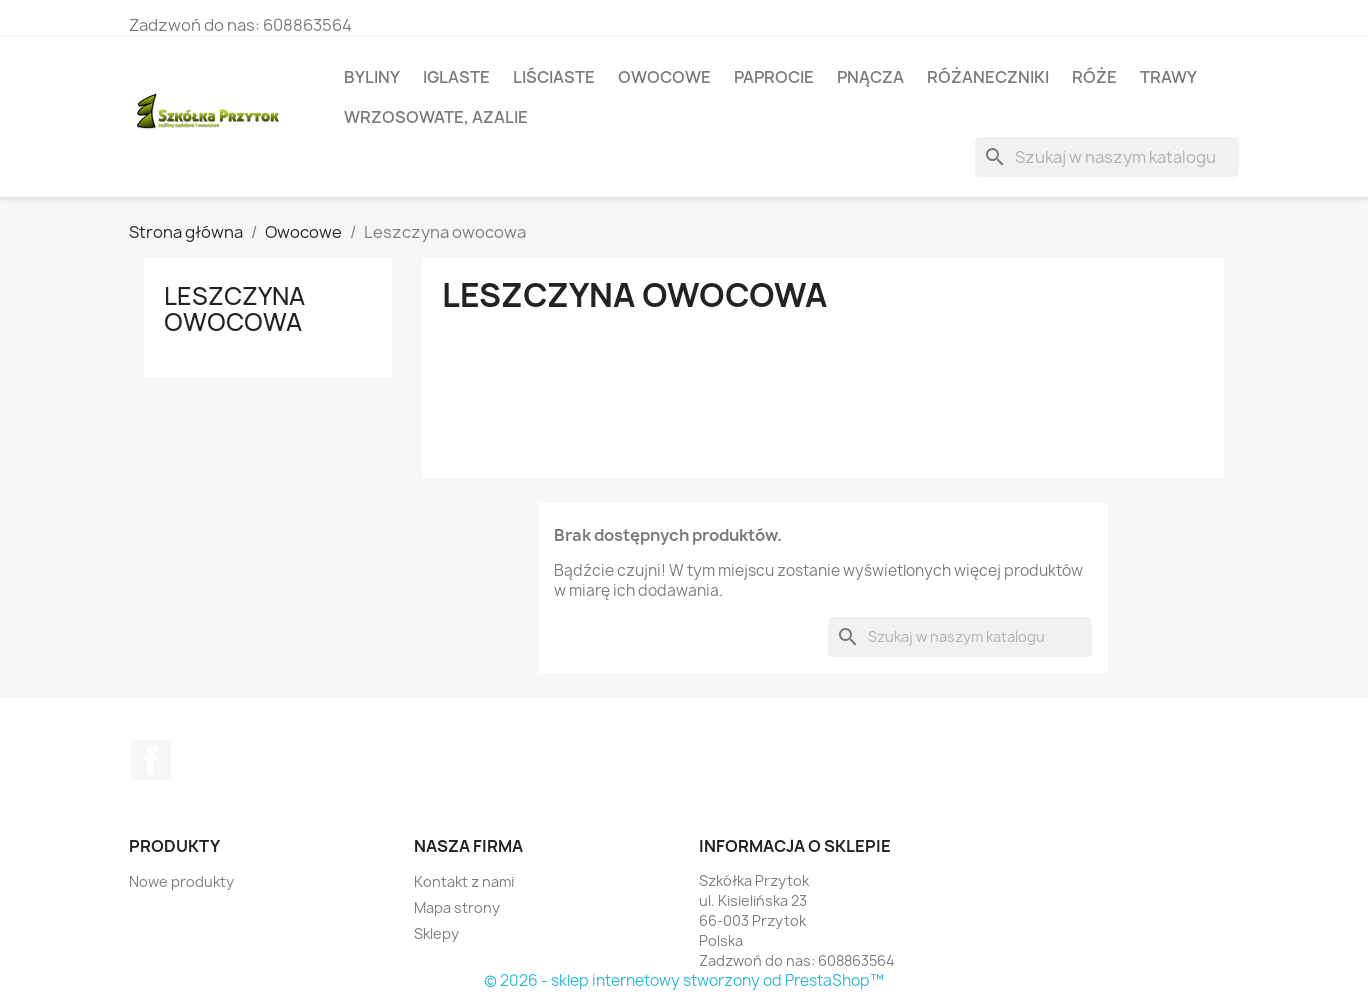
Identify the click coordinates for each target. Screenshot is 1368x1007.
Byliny (372, 77)
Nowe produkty (181, 881)
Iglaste (456, 77)
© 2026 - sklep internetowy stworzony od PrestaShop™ (684, 980)
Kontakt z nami (464, 881)
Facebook (151, 760)
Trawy (1168, 77)
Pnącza (870, 77)
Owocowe (664, 77)
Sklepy (436, 933)
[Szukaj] (1107, 157)
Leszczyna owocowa (234, 309)
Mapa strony (457, 907)
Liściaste (554, 77)
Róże (1094, 77)
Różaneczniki (988, 77)
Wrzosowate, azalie (436, 117)
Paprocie (774, 77)
